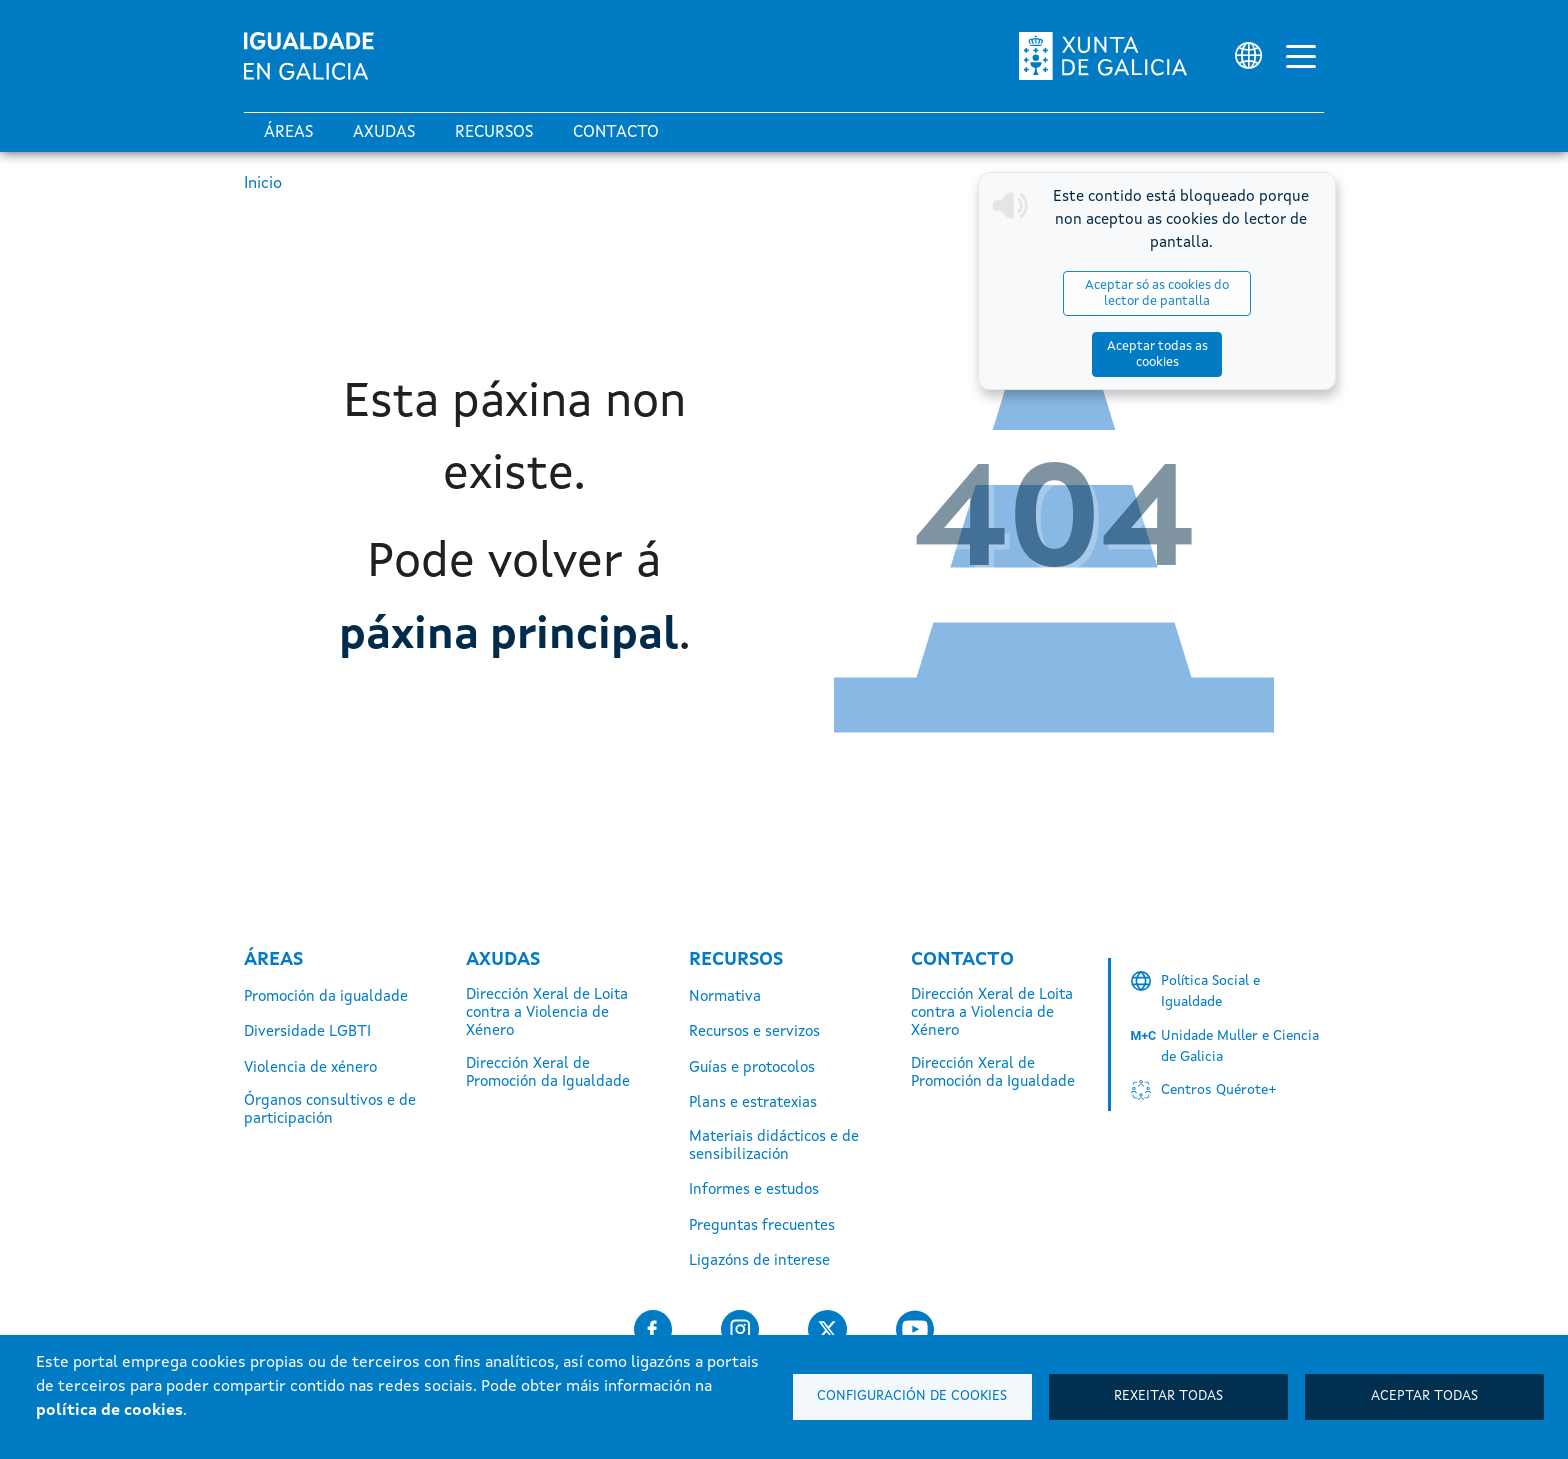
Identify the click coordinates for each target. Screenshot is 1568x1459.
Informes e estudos (754, 1190)
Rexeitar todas (1168, 1396)
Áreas (288, 133)
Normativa (725, 997)
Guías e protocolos (752, 1068)
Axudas (384, 133)
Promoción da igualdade (326, 997)
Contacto (616, 133)
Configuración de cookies (912, 1396)
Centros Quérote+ (1219, 1090)
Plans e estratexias (753, 1103)
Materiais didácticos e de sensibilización (774, 1146)
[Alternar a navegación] (1301, 56)
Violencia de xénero (310, 1068)
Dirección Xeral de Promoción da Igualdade (548, 1073)
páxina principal (508, 635)
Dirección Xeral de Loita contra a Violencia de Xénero (547, 1013)
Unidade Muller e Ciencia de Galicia (1240, 1046)
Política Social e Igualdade (1210, 991)
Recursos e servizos (754, 1032)
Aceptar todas (1424, 1396)
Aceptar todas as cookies (1260, 293)
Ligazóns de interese (759, 1261)
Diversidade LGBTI (307, 1032)
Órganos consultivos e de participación (330, 1110)
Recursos (494, 133)
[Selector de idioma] (1248, 55)
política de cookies (109, 1411)
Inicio (263, 184)
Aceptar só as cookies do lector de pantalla (1086, 293)
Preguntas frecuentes (762, 1226)
